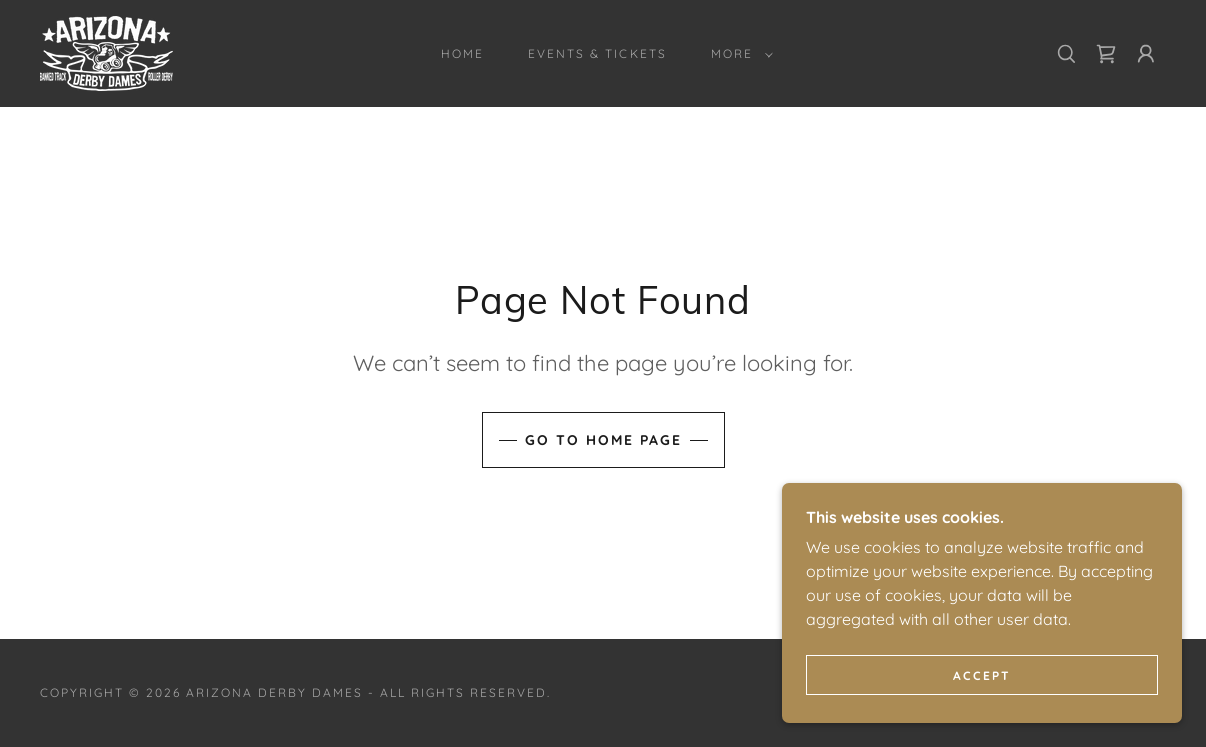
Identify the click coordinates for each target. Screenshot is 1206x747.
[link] (106, 52)
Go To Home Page (603, 440)
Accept (982, 675)
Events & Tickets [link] (597, 53)
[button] (738, 54)
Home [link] (462, 53)
